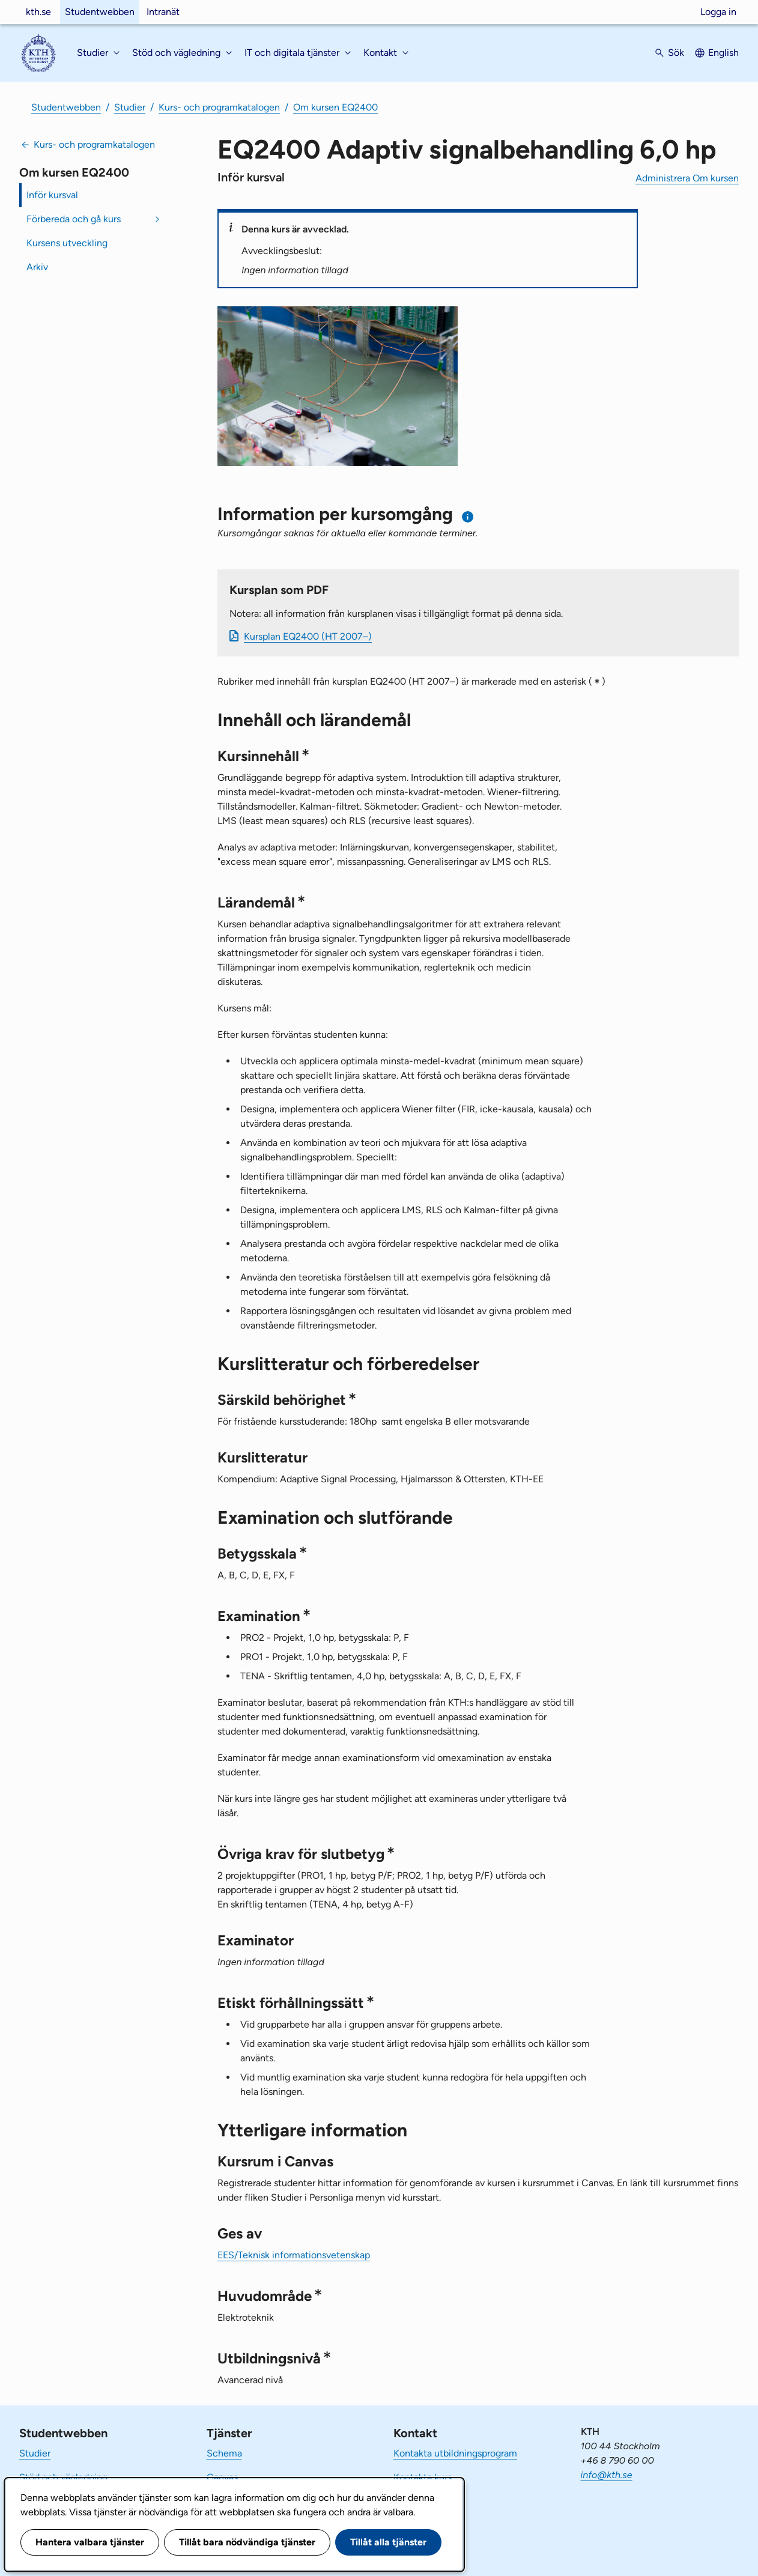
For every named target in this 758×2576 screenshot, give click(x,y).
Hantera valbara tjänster (89, 2542)
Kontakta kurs (422, 2477)
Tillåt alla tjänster (388, 2542)
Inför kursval (52, 195)
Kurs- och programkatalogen (219, 107)
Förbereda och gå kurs (73, 219)
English (723, 52)
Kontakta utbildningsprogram (455, 2453)
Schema (224, 2453)
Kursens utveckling (67, 243)
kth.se (38, 11)
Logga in (718, 11)
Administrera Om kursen (687, 178)
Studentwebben (100, 11)
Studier (129, 107)
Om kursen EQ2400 (335, 107)
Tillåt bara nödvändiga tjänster (247, 2542)
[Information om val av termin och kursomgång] (468, 517)
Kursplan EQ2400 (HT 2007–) (308, 636)
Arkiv (37, 267)
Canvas (222, 2477)
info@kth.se (606, 2475)
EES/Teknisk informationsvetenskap (293, 2255)
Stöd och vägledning (63, 2477)
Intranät (163, 11)
